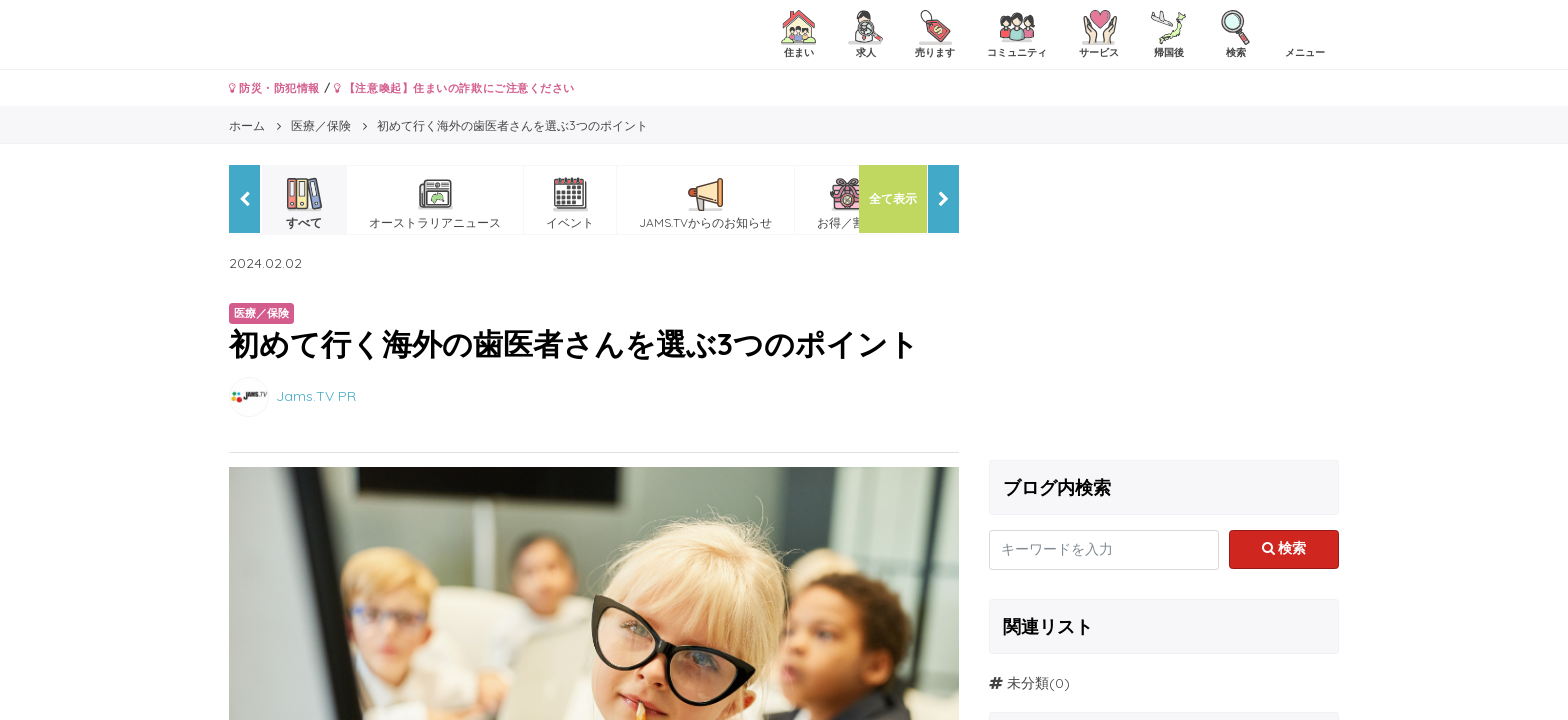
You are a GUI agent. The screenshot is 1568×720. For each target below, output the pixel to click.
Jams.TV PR (316, 395)
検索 (1284, 548)
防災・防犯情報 (274, 88)
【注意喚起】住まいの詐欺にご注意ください (454, 88)
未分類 (1028, 683)
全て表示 (893, 198)
